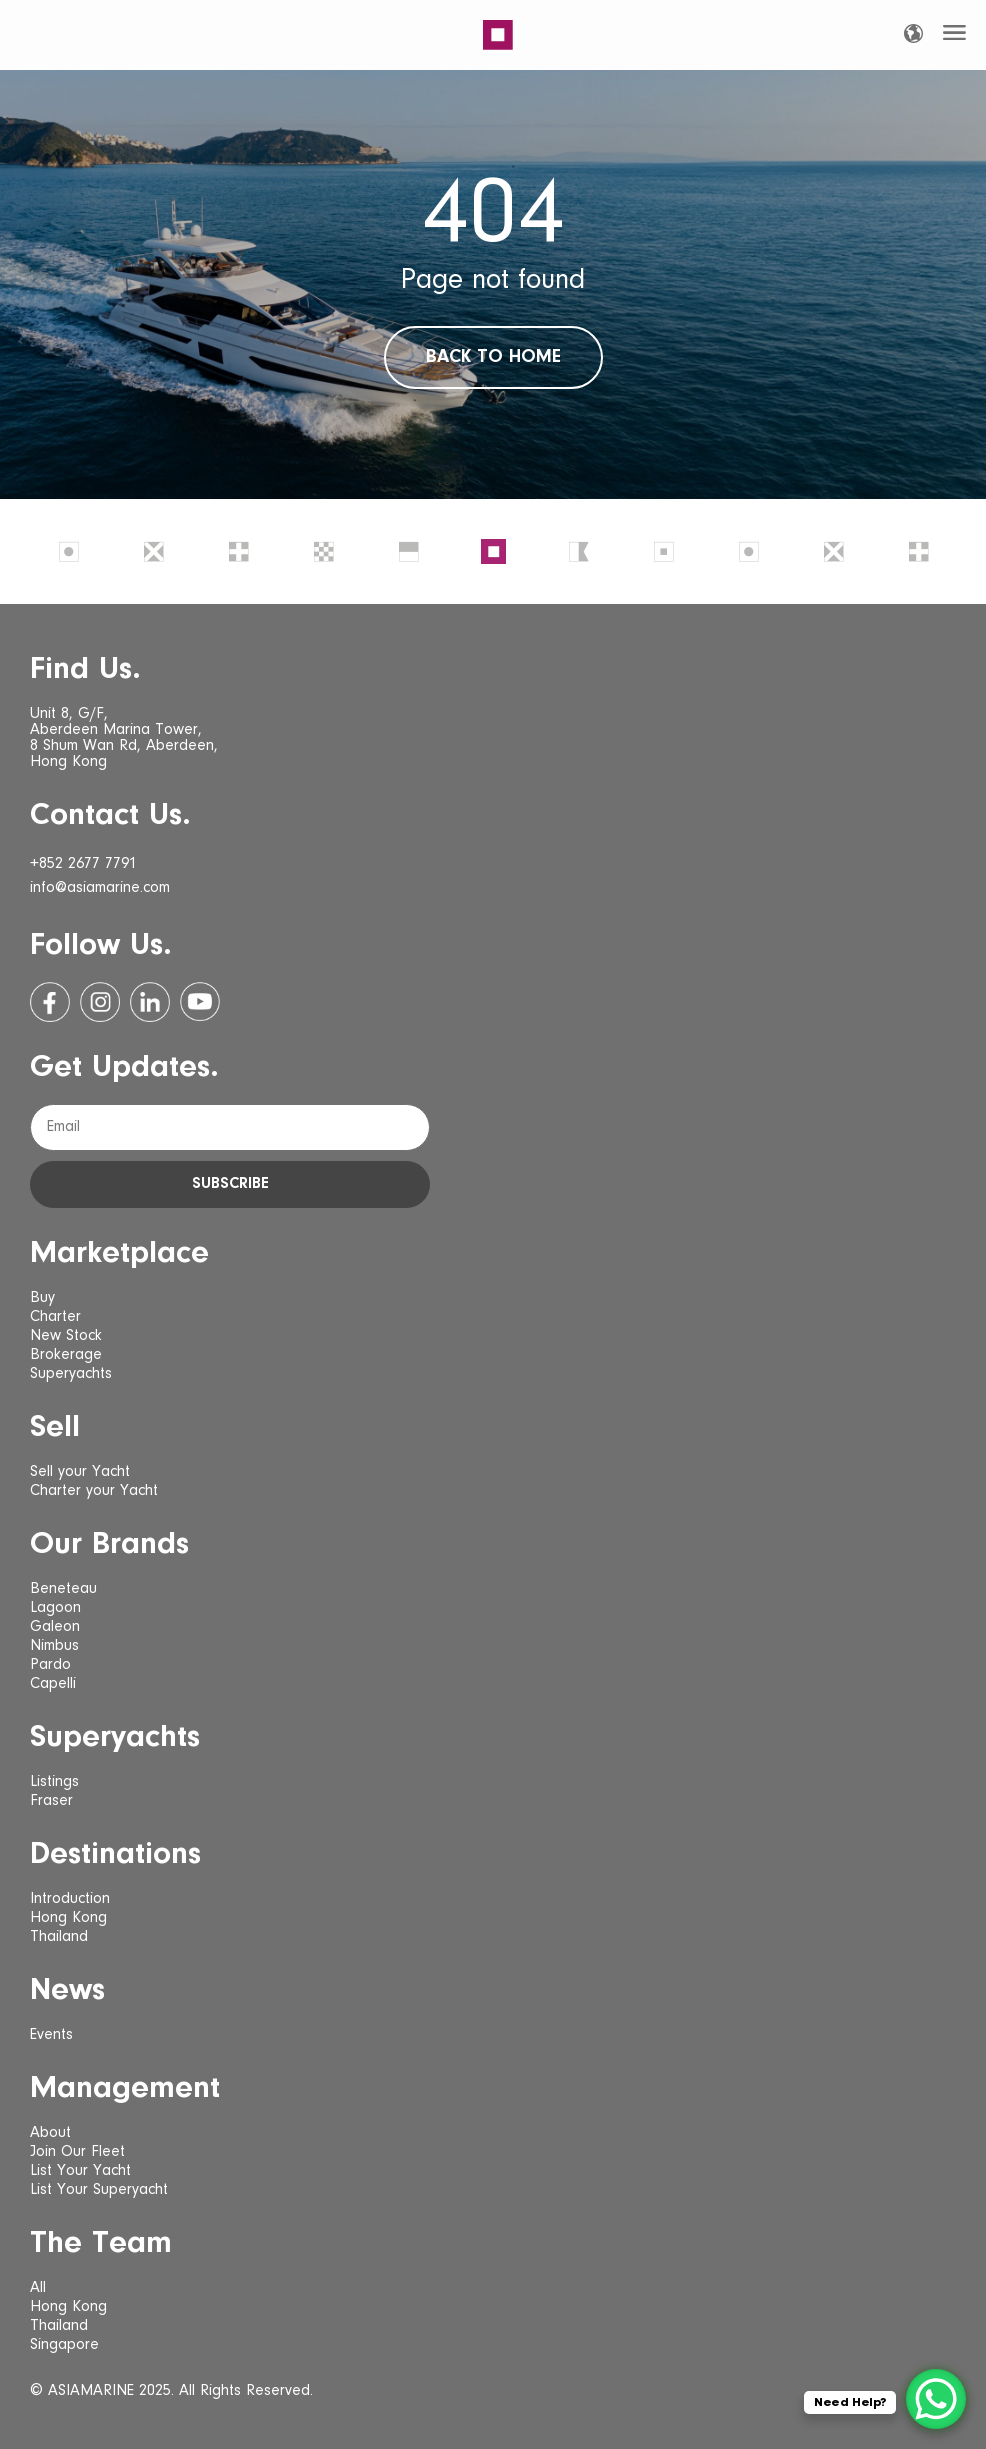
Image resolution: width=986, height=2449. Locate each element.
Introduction (70, 1899)
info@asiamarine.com (100, 888)
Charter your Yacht (94, 1491)
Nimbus (54, 1646)
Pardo (50, 1665)
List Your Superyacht (99, 2190)
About (50, 2133)
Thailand (59, 1937)
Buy (42, 1298)
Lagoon (55, 1608)
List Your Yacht (80, 2171)
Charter (55, 1317)
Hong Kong (68, 1918)
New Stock (66, 1336)
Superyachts (71, 1374)
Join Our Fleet (77, 2152)
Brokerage (66, 1355)
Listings (54, 1782)
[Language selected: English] (913, 33)
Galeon (55, 1627)
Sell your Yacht (80, 1472)
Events (51, 2035)
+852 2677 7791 (83, 864)
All (38, 2288)
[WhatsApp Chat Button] (936, 2399)
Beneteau (63, 1589)
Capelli (53, 1684)
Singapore (64, 2345)
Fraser (51, 1801)
